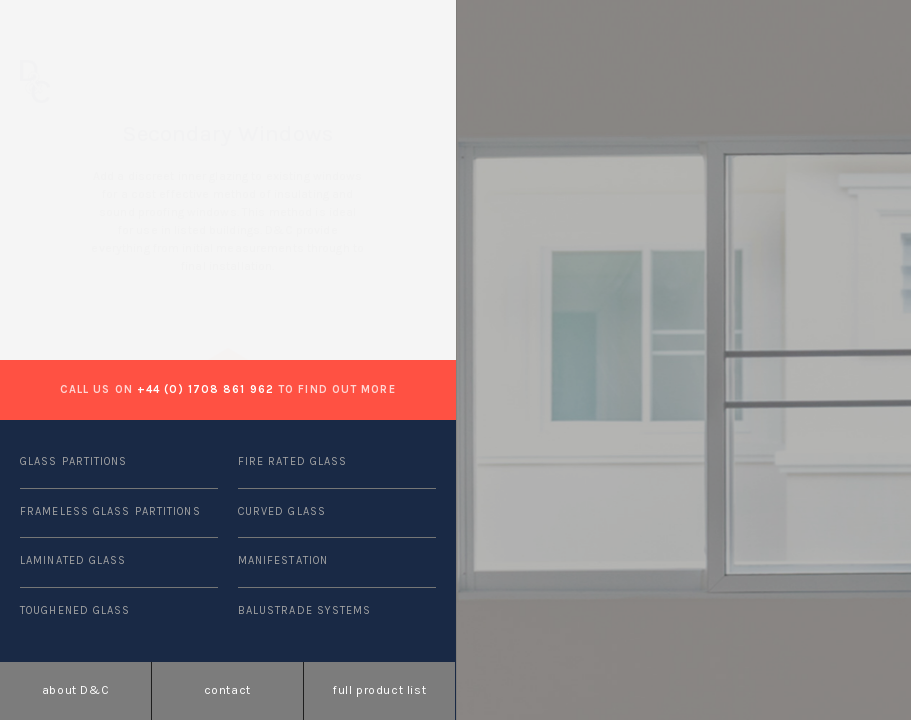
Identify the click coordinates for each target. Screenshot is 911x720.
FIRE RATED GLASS (293, 461)
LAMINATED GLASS (73, 560)
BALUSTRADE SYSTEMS (305, 610)
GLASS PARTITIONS (74, 461)
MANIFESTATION (283, 560)
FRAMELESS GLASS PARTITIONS (110, 511)
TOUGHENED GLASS (75, 610)
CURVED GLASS (282, 511)
